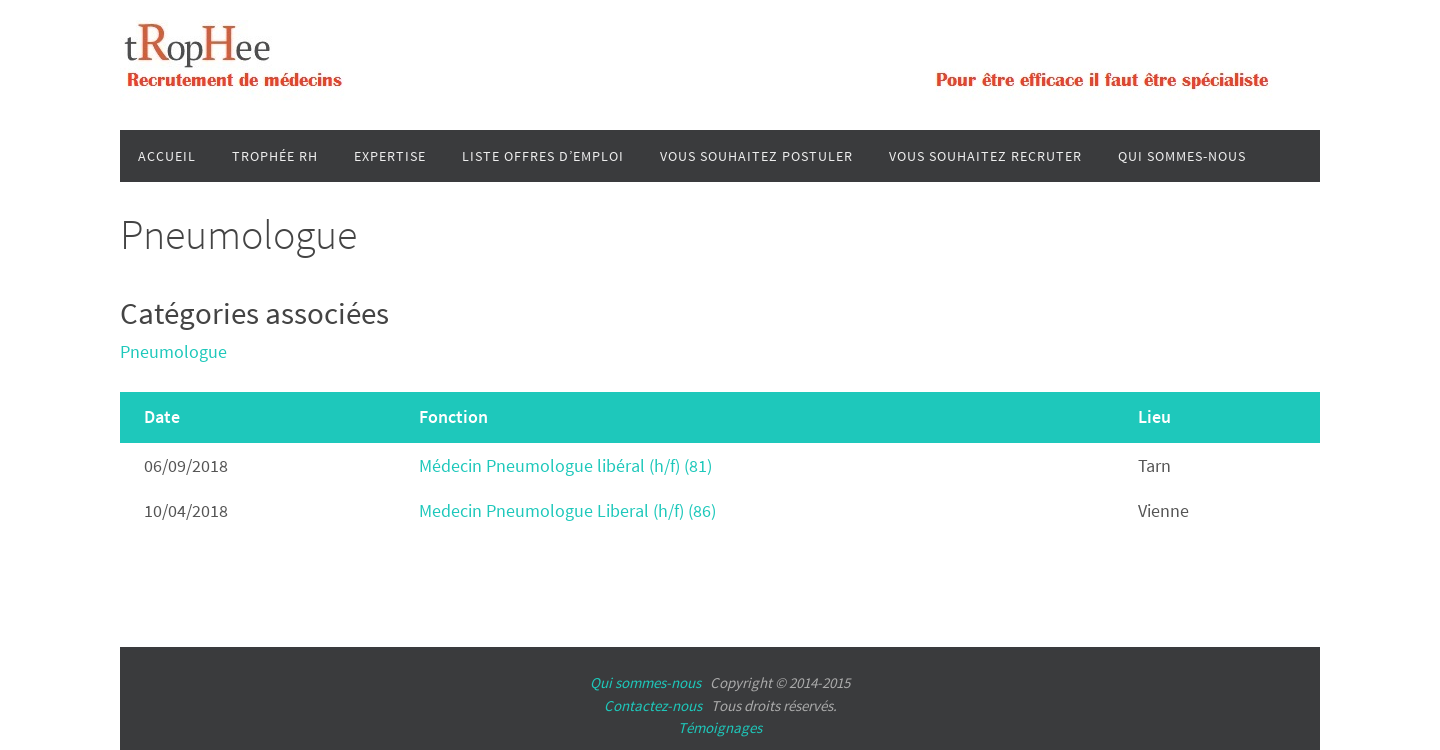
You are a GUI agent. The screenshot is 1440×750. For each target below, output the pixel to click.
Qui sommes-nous (645, 682)
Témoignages (720, 727)
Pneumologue (173, 351)
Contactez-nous (653, 705)
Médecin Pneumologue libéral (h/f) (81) (565, 465)
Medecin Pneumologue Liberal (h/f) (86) (567, 510)
